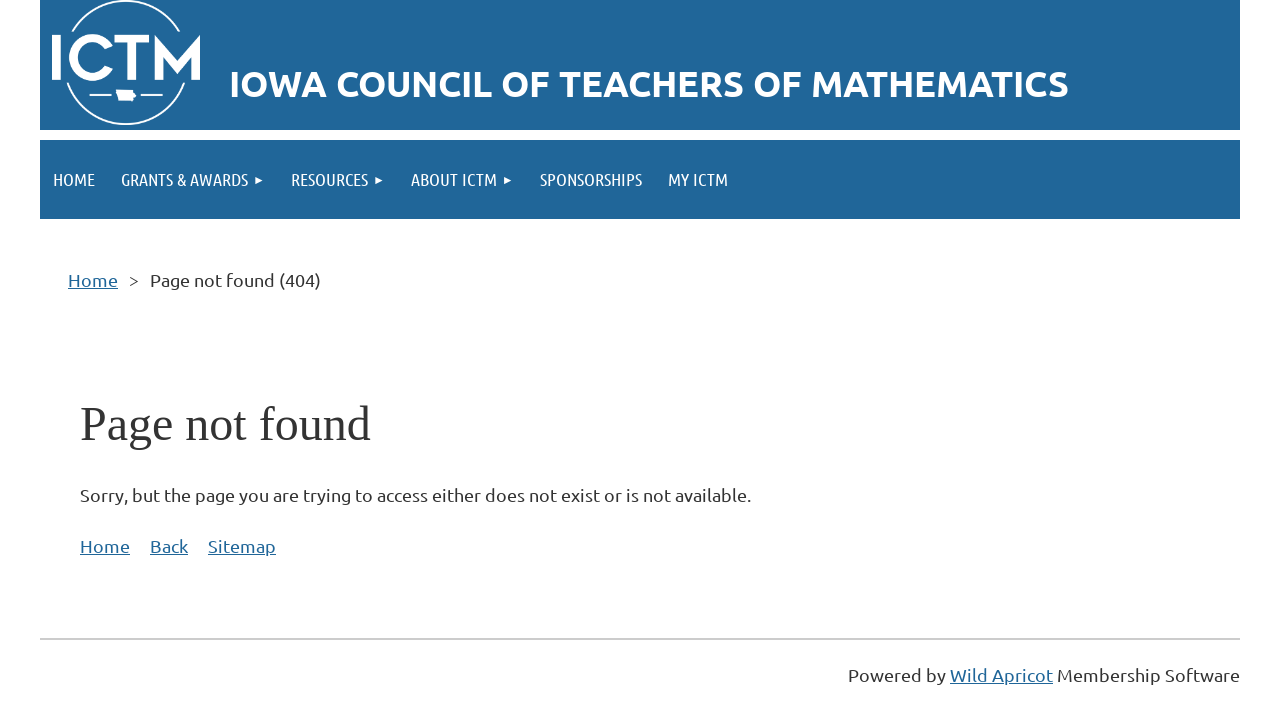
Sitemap (242, 545)
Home (93, 279)
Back (169, 545)
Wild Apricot (1001, 674)
